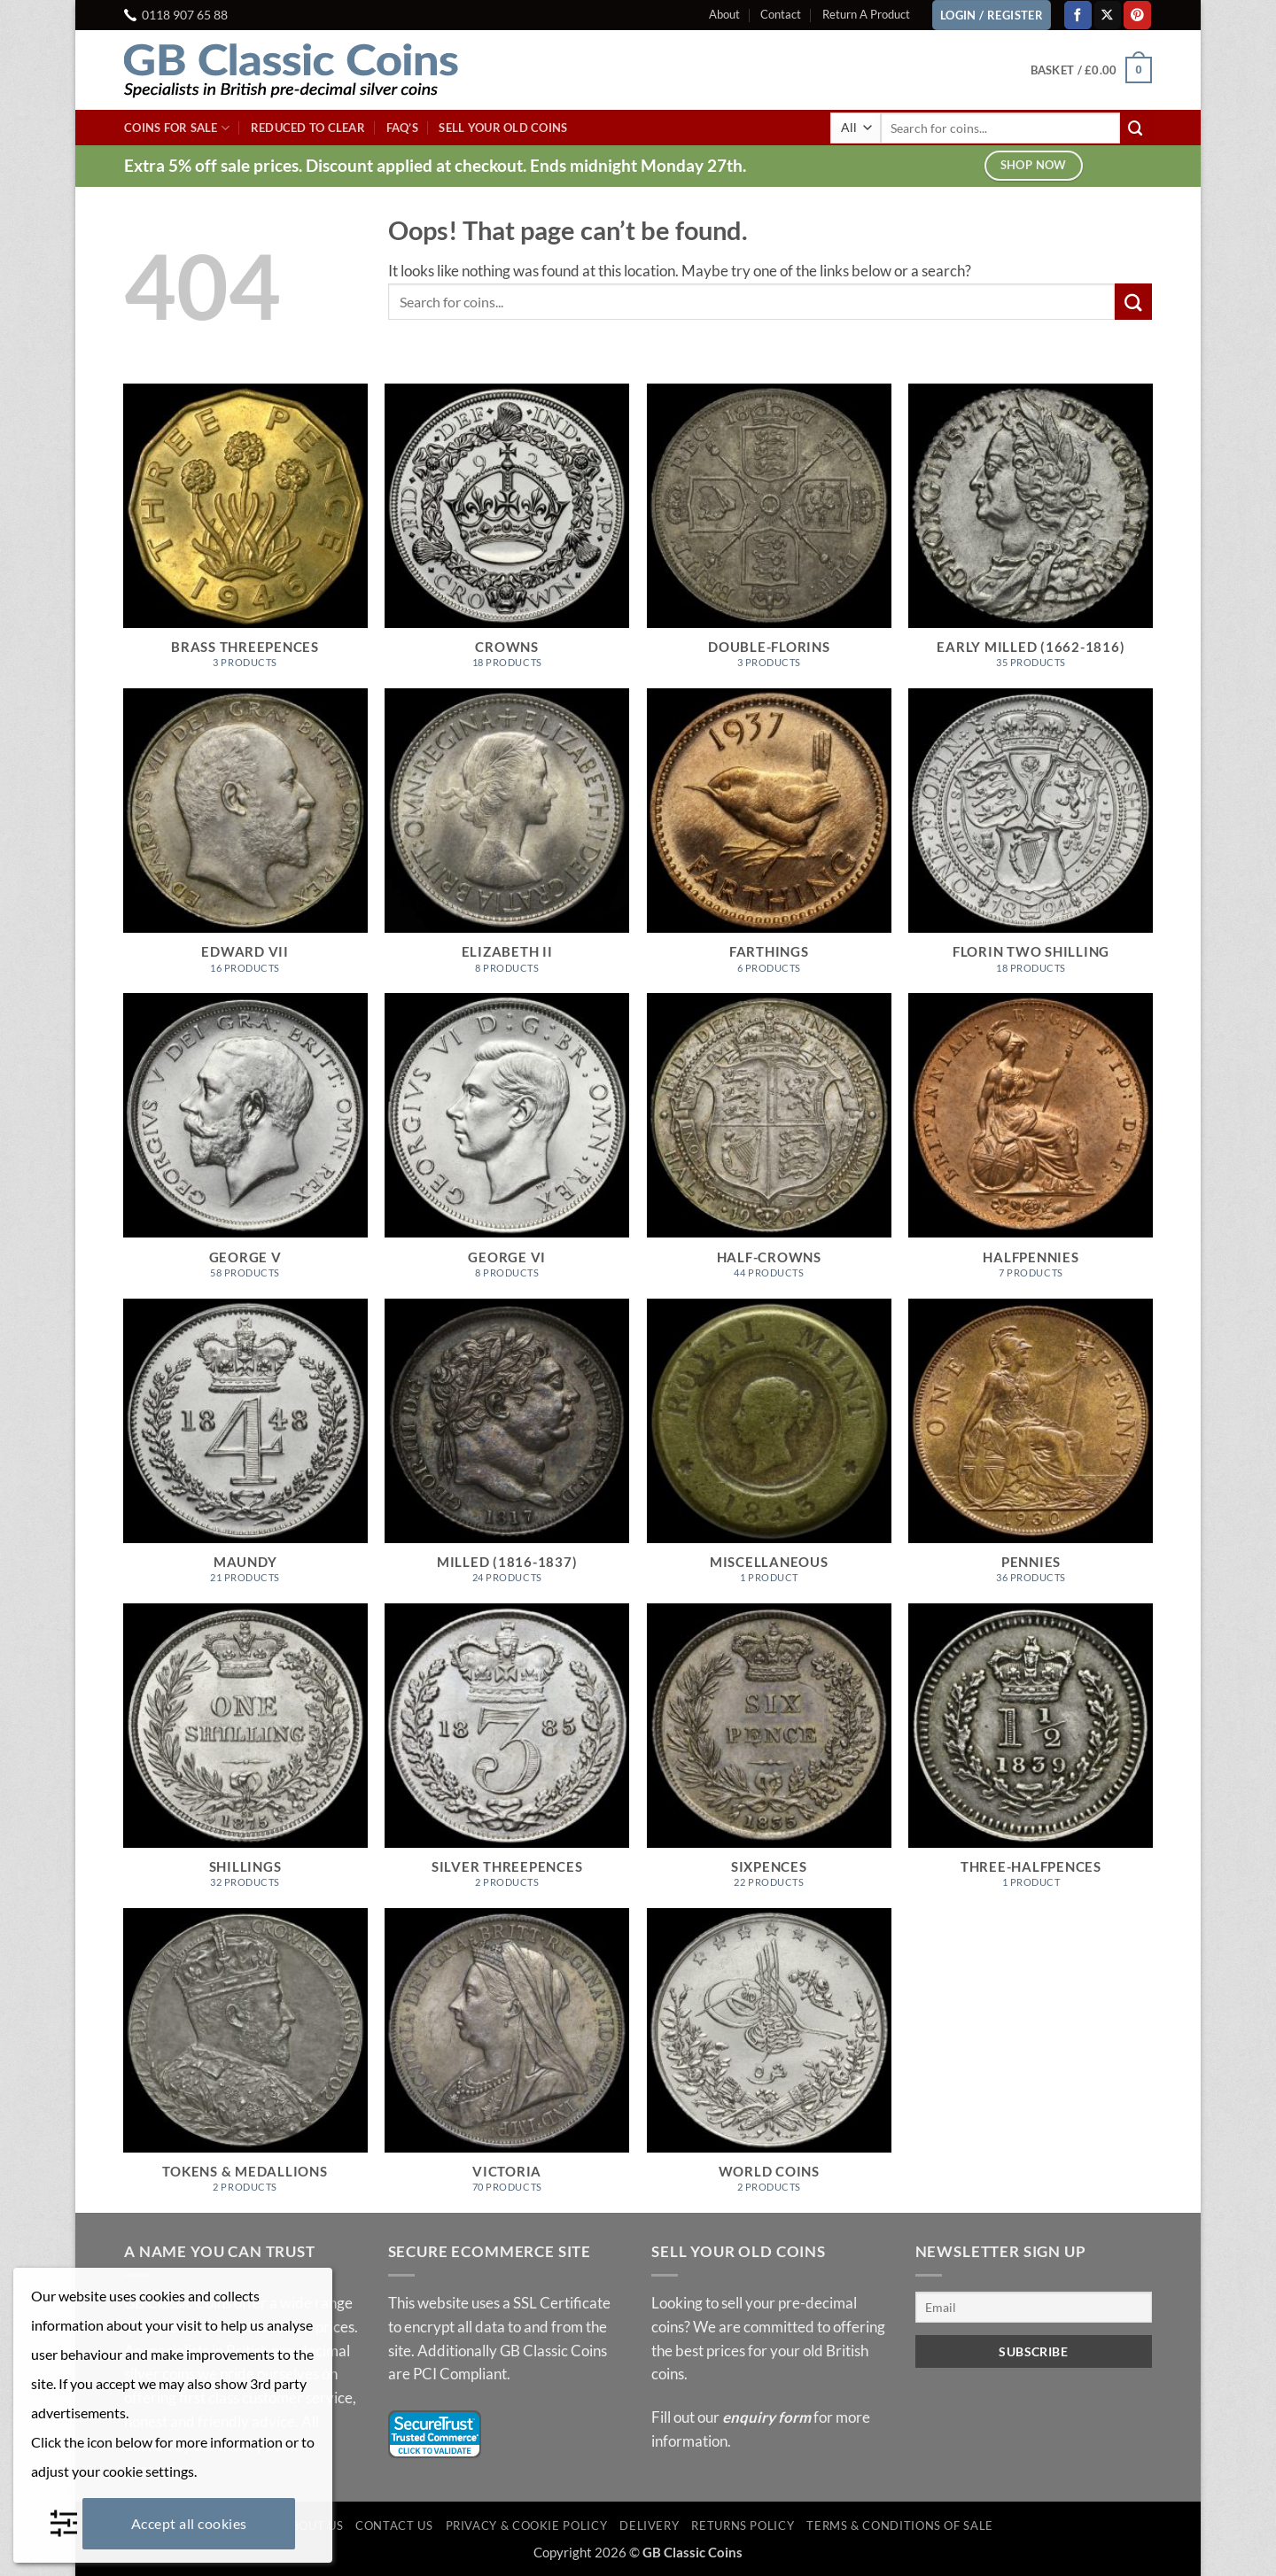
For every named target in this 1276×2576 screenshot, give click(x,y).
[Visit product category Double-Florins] (769, 536)
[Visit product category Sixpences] (769, 1755)
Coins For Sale (177, 128)
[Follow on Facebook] (1078, 14)
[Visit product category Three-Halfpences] (1030, 1755)
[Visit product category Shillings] (245, 1755)
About (724, 14)
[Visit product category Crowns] (507, 536)
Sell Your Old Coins (503, 127)
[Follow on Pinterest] (1137, 14)
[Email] (1034, 2307)
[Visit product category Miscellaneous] (769, 1451)
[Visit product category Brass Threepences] (245, 536)
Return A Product (866, 14)
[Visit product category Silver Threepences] (507, 1755)
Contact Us (393, 2525)
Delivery (649, 2525)
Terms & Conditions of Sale (899, 2525)
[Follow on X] (1108, 14)
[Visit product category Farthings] (769, 840)
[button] (1091, 70)
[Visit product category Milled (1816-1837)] (507, 1451)
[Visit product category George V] (245, 1145)
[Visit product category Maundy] (245, 1451)
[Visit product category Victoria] (507, 2060)
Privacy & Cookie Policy (527, 2525)
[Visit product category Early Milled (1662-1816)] (1030, 536)
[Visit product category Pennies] (1030, 1451)
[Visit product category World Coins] (769, 2060)
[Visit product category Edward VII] (245, 840)
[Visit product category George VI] (507, 1145)
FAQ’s (402, 127)
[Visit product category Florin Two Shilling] (1030, 840)
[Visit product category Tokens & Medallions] (245, 2060)
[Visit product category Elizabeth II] (507, 840)
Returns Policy (742, 2525)
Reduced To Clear (308, 127)
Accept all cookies (189, 2523)
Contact (780, 14)
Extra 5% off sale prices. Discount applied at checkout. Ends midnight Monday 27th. (435, 165)
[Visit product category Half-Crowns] (769, 1145)
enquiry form (766, 2417)
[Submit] (1136, 128)
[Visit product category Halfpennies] (1030, 1145)
